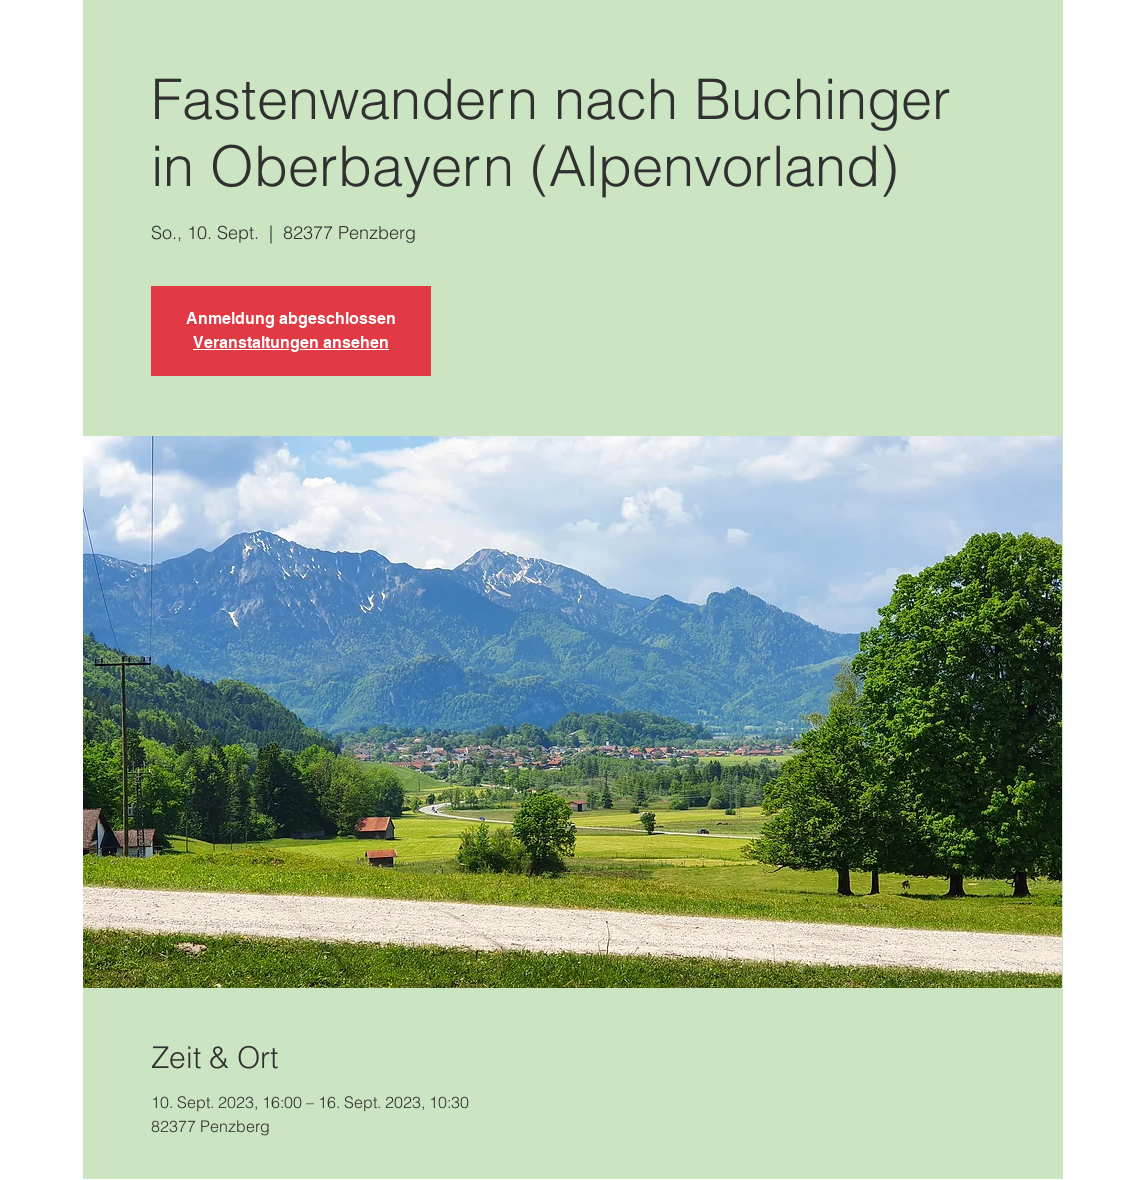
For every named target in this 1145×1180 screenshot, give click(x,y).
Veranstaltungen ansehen (291, 342)
